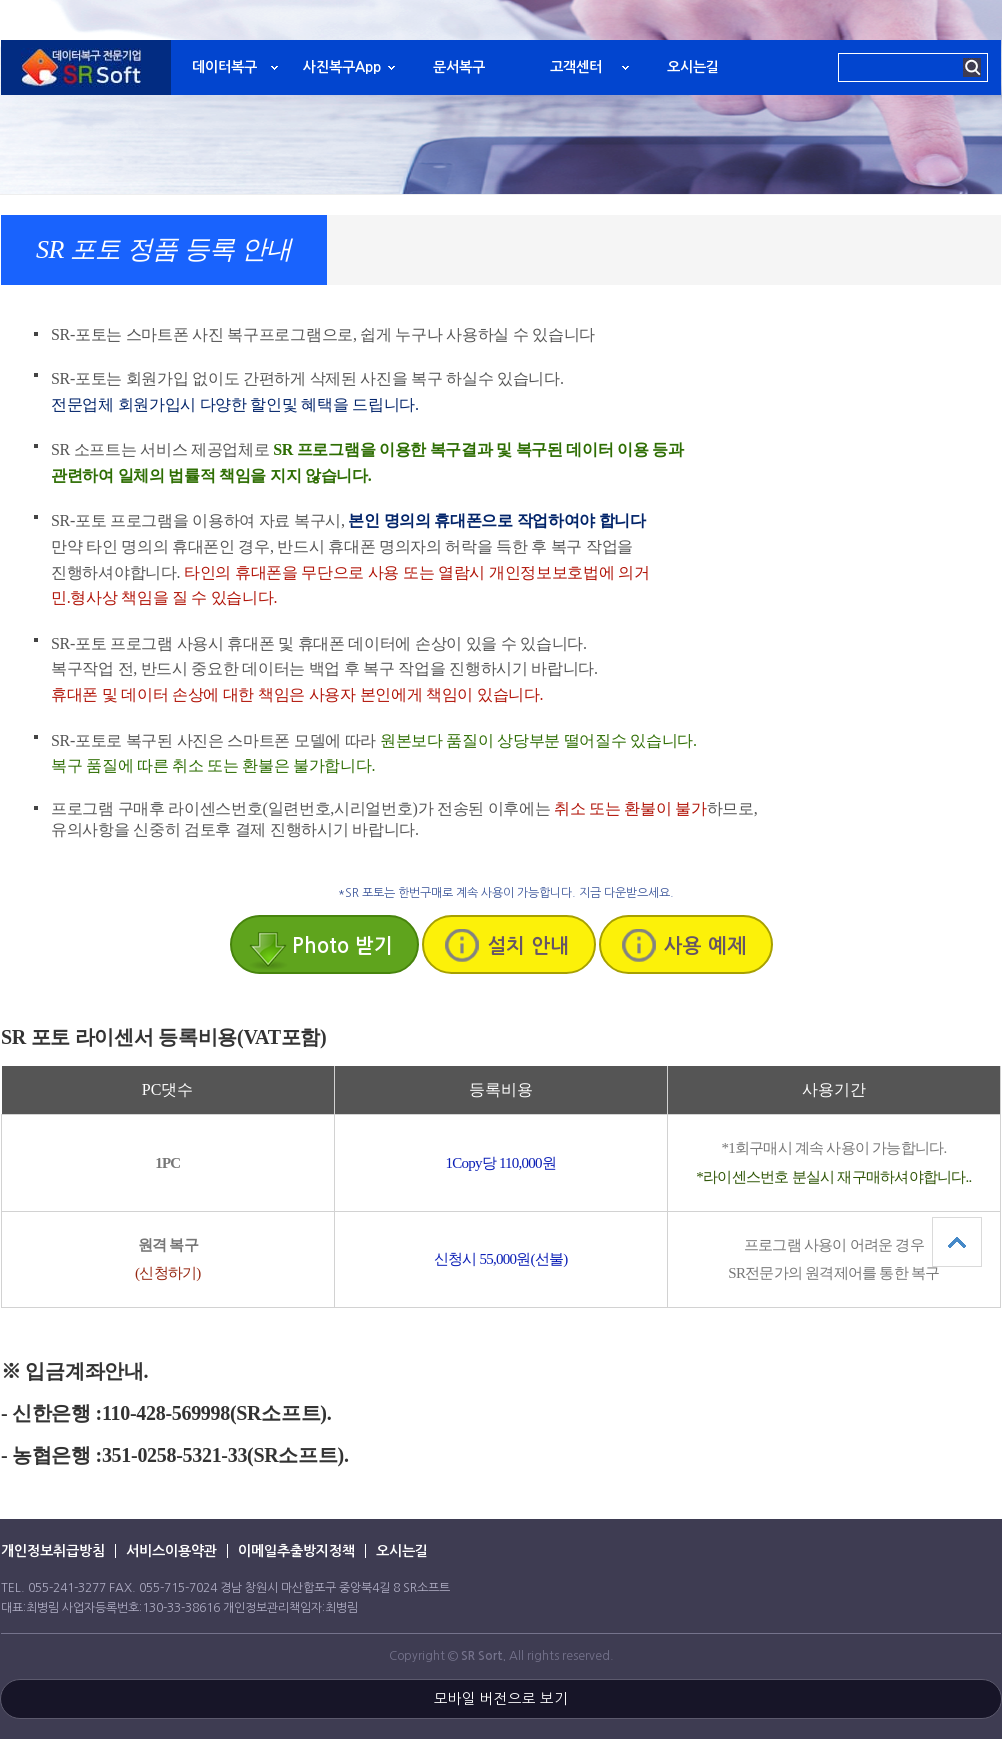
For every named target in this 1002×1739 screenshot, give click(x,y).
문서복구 (459, 67)
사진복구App (342, 67)
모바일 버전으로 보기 (501, 1699)
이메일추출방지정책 (296, 1551)
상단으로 (957, 1242)
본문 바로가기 (0, 0)
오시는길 (693, 67)
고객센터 (576, 67)
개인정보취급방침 (53, 1551)
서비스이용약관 (171, 1551)
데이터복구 (224, 67)
